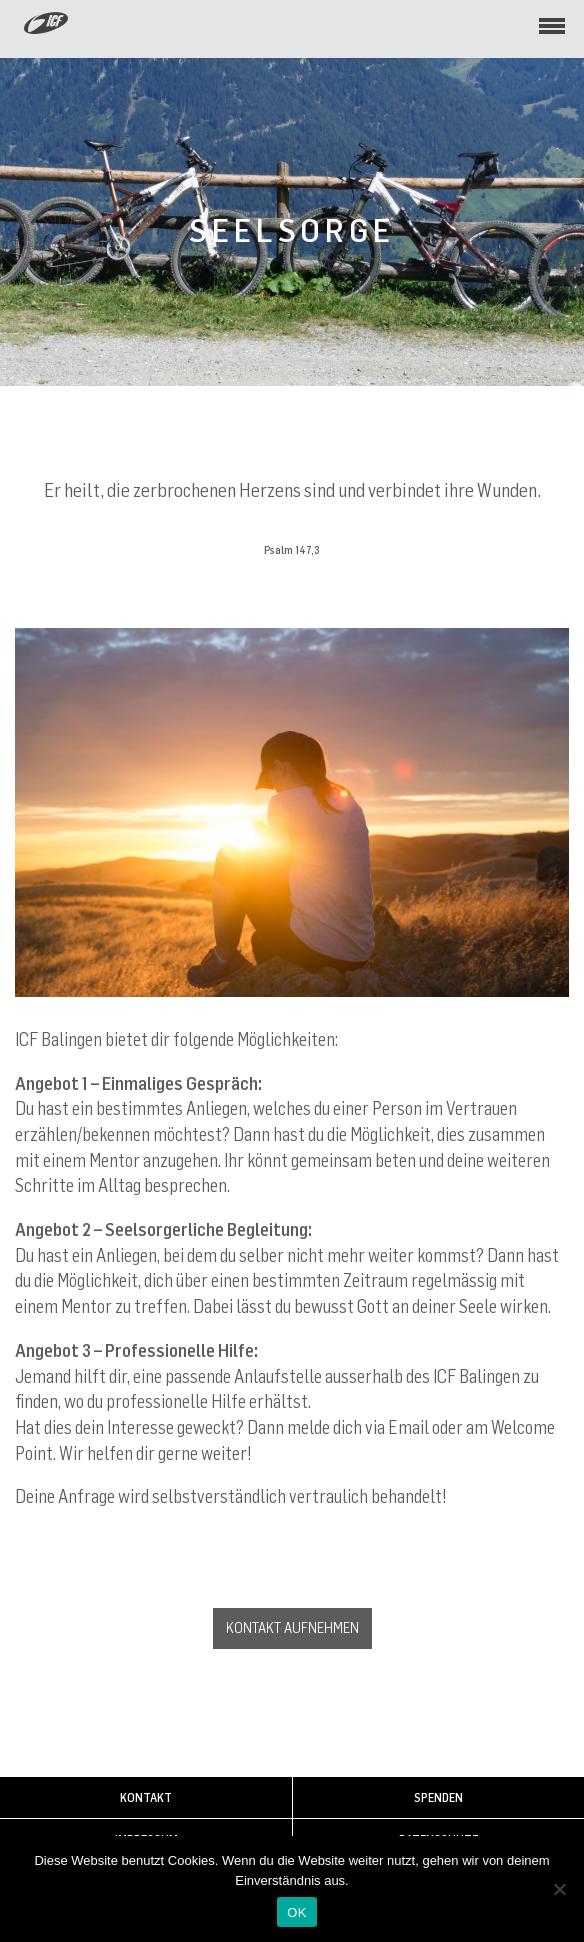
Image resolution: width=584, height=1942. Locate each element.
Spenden (438, 1797)
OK (296, 1912)
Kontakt (146, 1797)
